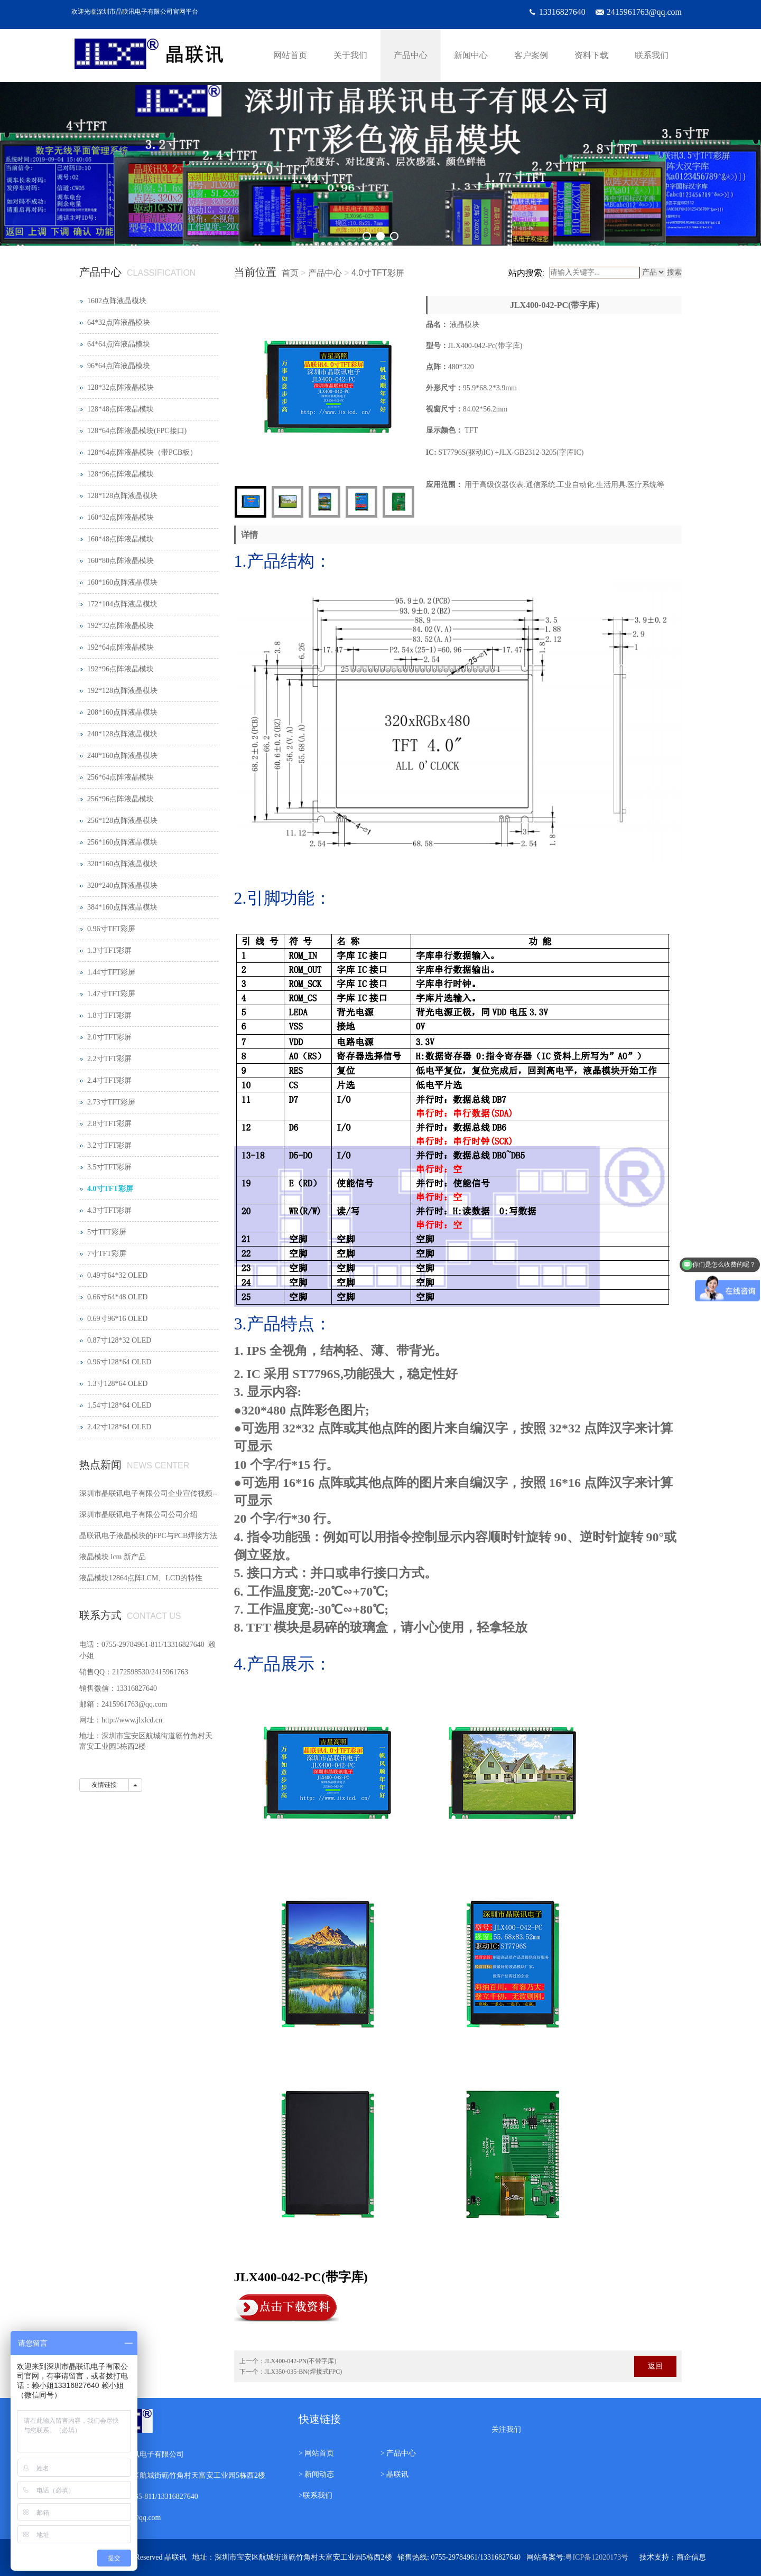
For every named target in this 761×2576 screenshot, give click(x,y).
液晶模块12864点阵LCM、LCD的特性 (140, 1578)
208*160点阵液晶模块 (122, 712)
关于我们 (350, 55)
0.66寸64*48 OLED (117, 1297)
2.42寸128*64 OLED (119, 1427)
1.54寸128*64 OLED (119, 1405)
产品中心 (411, 55)
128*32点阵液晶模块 (120, 387)
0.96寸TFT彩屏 (111, 929)
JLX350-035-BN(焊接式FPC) (303, 2371)
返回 (655, 2366)
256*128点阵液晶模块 (122, 821)
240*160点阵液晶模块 (122, 756)
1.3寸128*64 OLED (117, 1384)
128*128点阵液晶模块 (122, 496)
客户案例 (531, 55)
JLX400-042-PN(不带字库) (301, 2361)
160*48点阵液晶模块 (120, 539)
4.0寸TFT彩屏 (377, 272)
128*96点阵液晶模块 (120, 474)
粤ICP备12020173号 (596, 2557)
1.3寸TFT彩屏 (109, 950)
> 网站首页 (316, 2453)
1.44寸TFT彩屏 (111, 972)
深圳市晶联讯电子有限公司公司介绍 (138, 1515)
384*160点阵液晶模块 (122, 907)
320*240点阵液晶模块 (122, 885)
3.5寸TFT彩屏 (109, 1167)
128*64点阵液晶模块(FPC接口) (137, 431)
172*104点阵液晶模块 (122, 604)
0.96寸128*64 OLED (119, 1362)
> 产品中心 (398, 2453)
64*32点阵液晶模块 (118, 322)
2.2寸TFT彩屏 (109, 1059)
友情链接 (104, 1784)
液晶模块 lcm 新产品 (112, 1557)
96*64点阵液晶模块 (118, 366)
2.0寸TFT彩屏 (109, 1037)
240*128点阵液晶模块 (122, 734)
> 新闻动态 (316, 2474)
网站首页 (290, 55)
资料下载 (591, 55)
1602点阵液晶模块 (116, 301)
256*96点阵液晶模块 (120, 799)
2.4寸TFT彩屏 (109, 1080)
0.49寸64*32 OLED (117, 1275)
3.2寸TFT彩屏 (109, 1145)
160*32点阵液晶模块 (120, 517)
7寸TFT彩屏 (106, 1254)
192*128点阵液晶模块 (122, 691)
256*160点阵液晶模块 (122, 842)
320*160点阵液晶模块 (122, 864)
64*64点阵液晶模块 (118, 344)
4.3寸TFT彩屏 (109, 1210)
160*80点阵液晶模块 (120, 561)
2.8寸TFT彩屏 (109, 1124)
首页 (290, 272)
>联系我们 (315, 2495)
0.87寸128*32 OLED (119, 1340)
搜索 (674, 272)
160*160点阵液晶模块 (122, 582)
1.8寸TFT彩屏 (109, 1015)
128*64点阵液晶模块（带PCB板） (142, 452)
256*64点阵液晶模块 (120, 777)
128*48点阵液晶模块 (120, 409)
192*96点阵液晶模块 (120, 669)
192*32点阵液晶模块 (120, 626)
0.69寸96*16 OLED (117, 1319)
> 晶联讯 (394, 2474)
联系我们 (652, 55)
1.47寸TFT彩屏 (111, 994)
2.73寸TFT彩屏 (111, 1102)
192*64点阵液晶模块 (120, 647)
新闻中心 (471, 55)
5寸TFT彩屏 (106, 1232)
